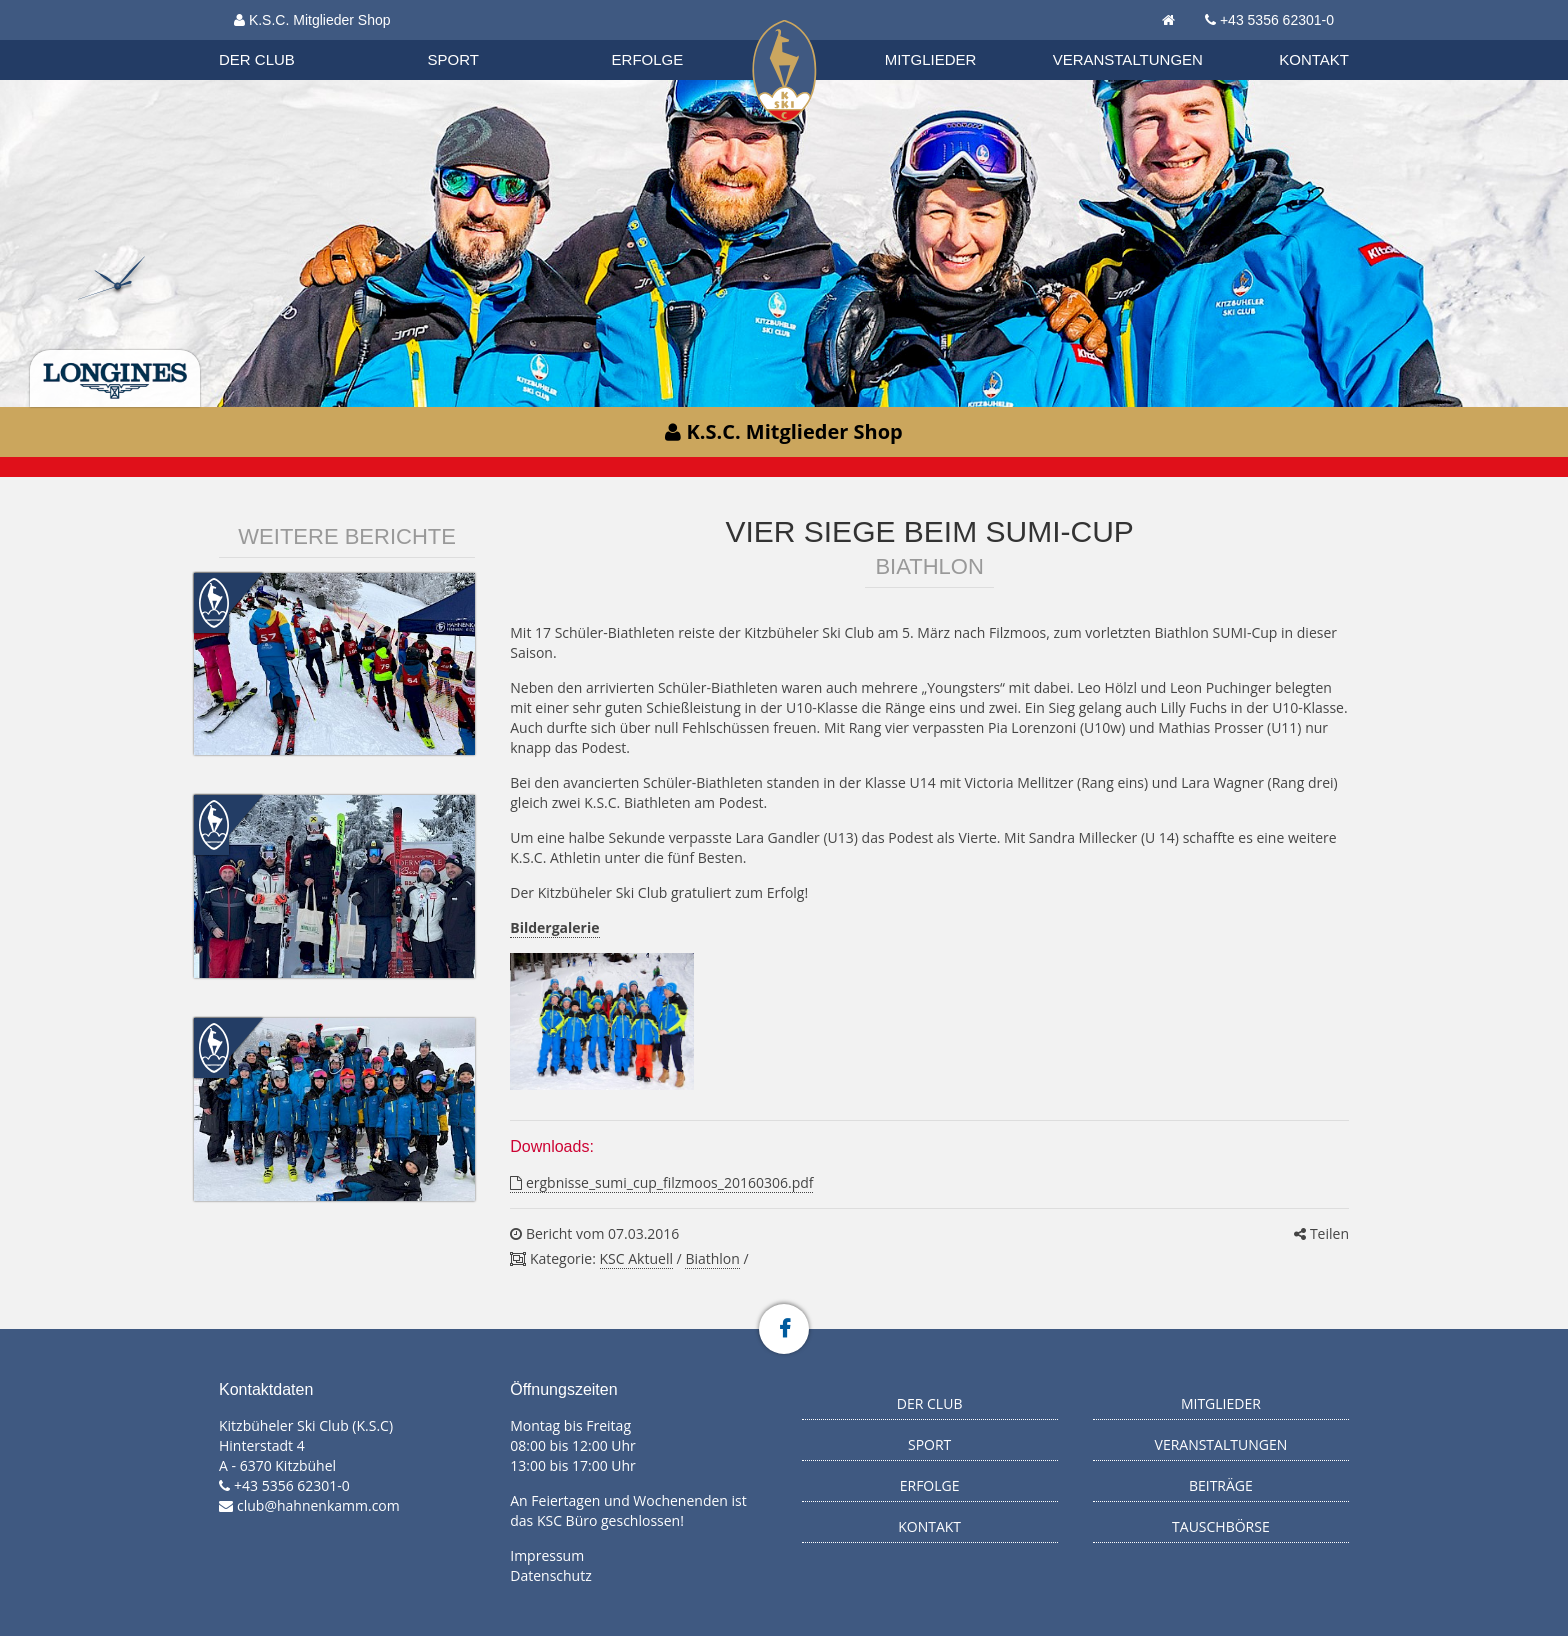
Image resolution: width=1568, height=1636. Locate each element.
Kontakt (1314, 59)
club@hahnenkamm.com (318, 1505)
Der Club (257, 59)
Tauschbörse (1221, 1526)
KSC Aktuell (636, 1258)
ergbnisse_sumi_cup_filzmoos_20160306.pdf (661, 1182)
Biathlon (275, 39)
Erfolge (648, 59)
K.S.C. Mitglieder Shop (312, 20)
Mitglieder (931, 59)
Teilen (1321, 1233)
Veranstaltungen (1128, 59)
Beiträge (1221, 1485)
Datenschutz (550, 1575)
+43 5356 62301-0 (1277, 20)
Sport (453, 59)
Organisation (276, 39)
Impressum (547, 1555)
